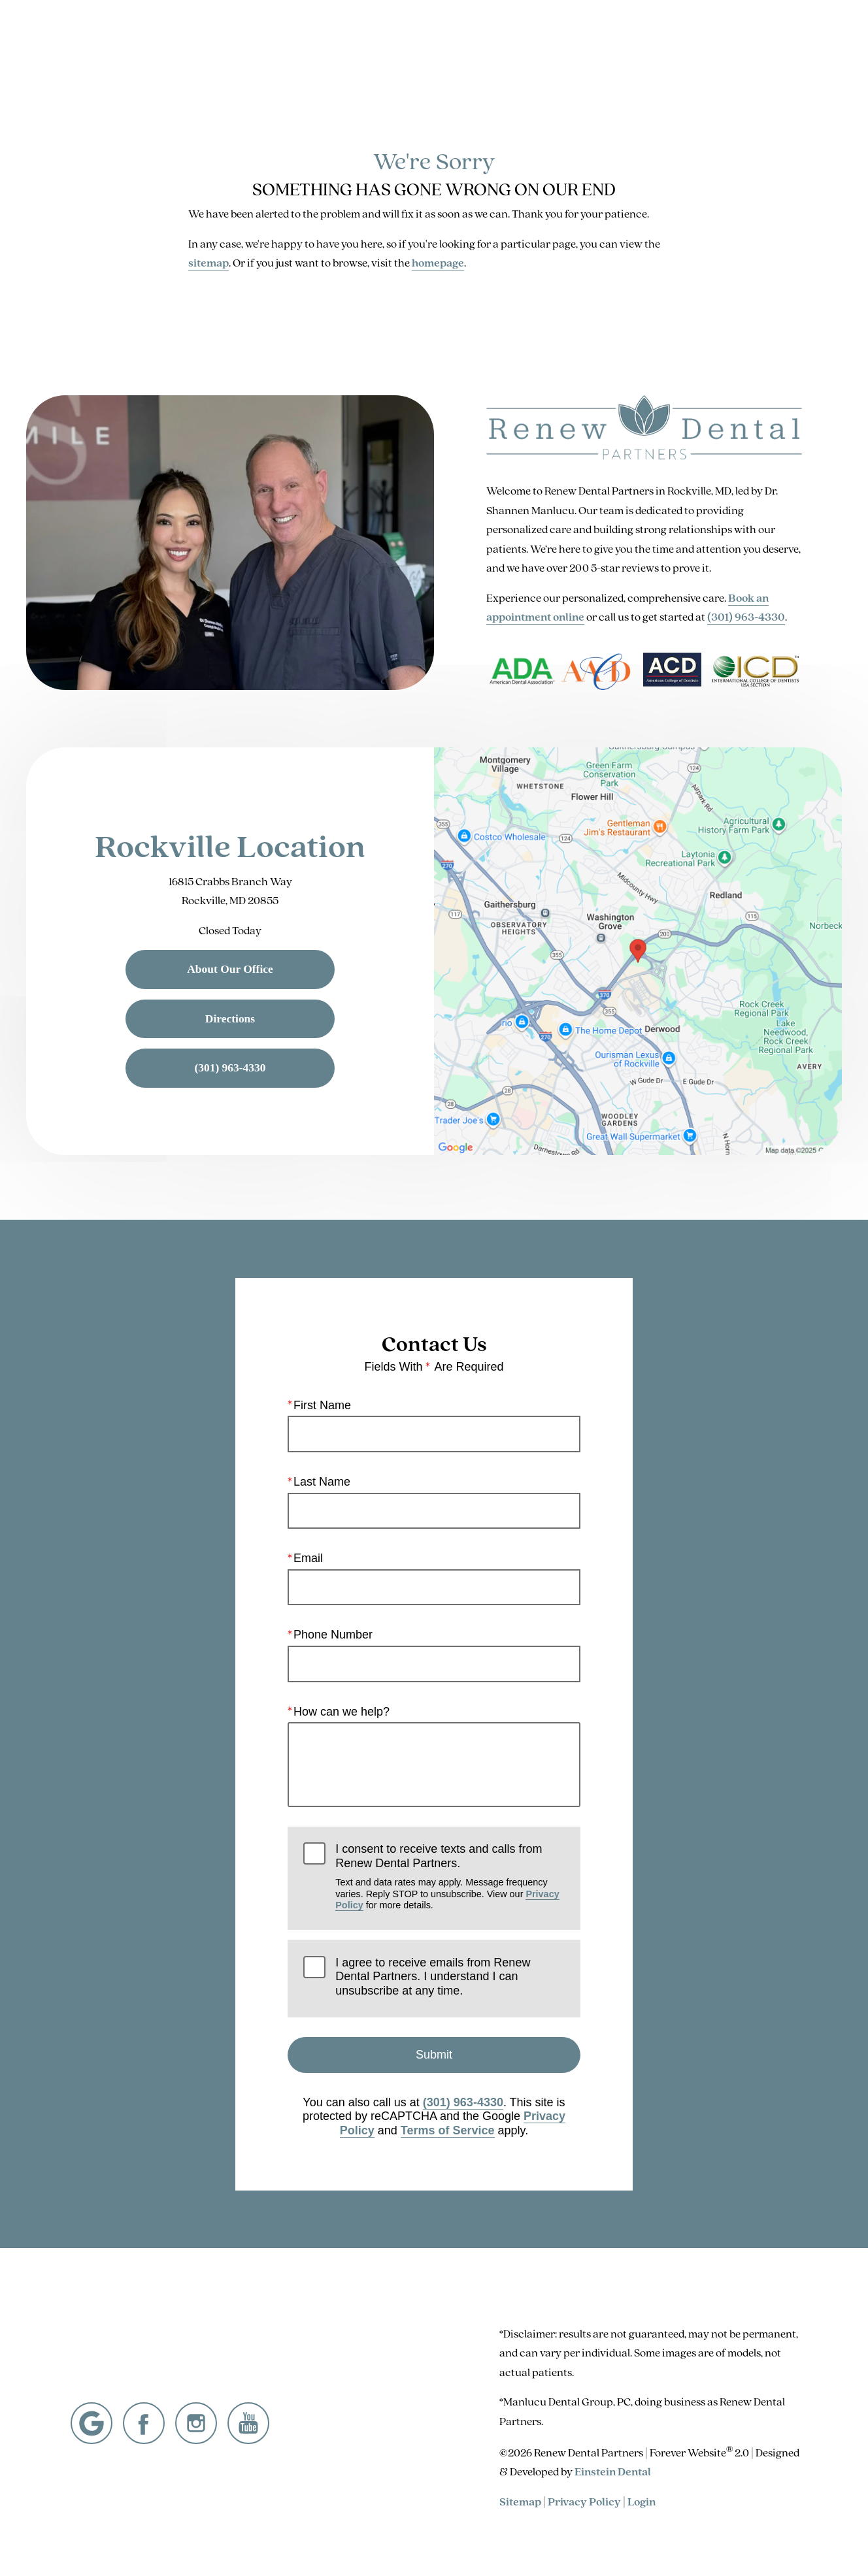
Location (641, 48)
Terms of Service (448, 2130)
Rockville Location (230, 846)
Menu (775, 49)
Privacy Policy (584, 2501)
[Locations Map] (638, 949)
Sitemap (520, 2501)
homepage (438, 262)
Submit (434, 2054)
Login (641, 2501)
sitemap (208, 262)
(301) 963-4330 (746, 616)
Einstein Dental (613, 2471)
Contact (705, 48)
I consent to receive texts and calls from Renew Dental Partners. (449, 1876)
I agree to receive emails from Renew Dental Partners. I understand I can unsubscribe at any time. (432, 1976)
